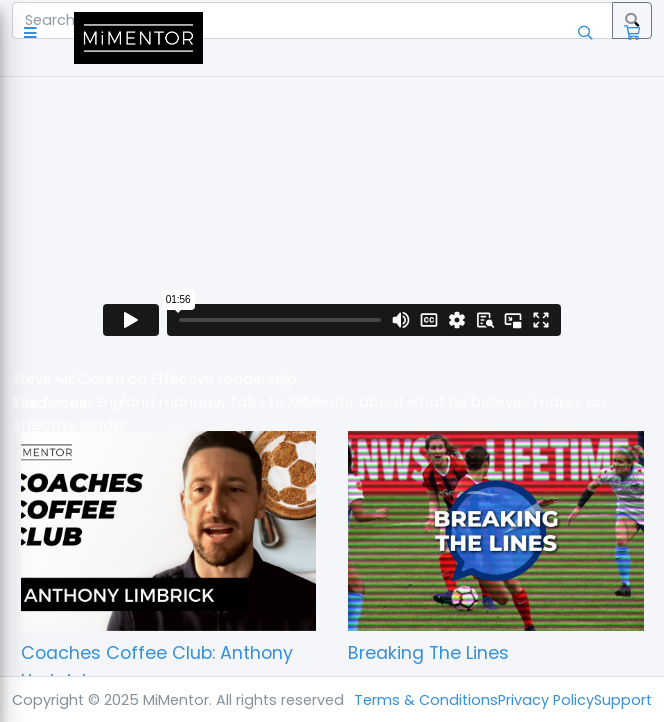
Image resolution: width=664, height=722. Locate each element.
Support (623, 700)
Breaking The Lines (428, 653)
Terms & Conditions (426, 700)
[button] (34, 37)
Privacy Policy (546, 700)
